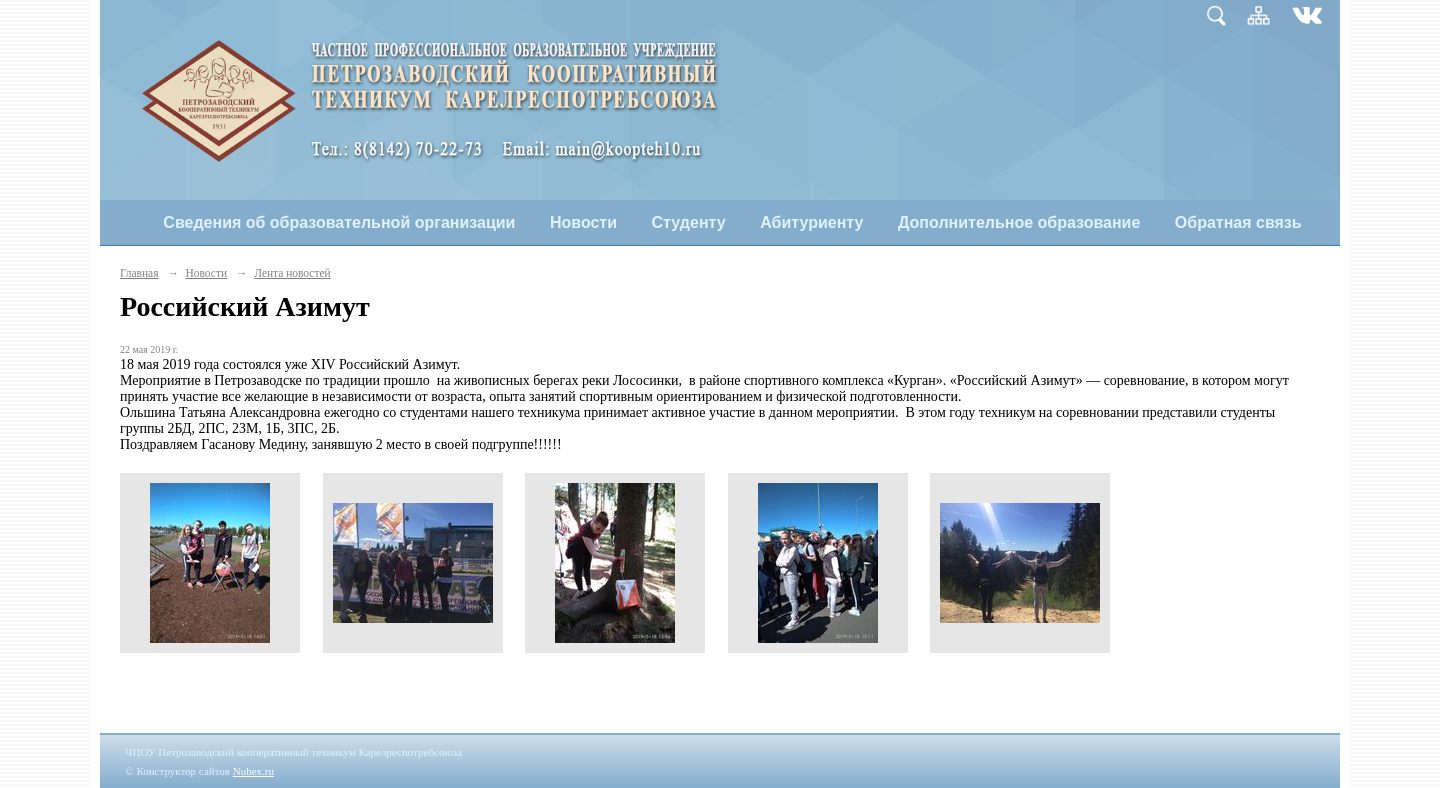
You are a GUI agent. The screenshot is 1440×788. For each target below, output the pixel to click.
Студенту (689, 222)
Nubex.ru (253, 771)
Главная (139, 273)
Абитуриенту (811, 222)
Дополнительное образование (1019, 222)
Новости (583, 222)
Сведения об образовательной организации (339, 222)
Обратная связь (1238, 222)
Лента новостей (292, 273)
